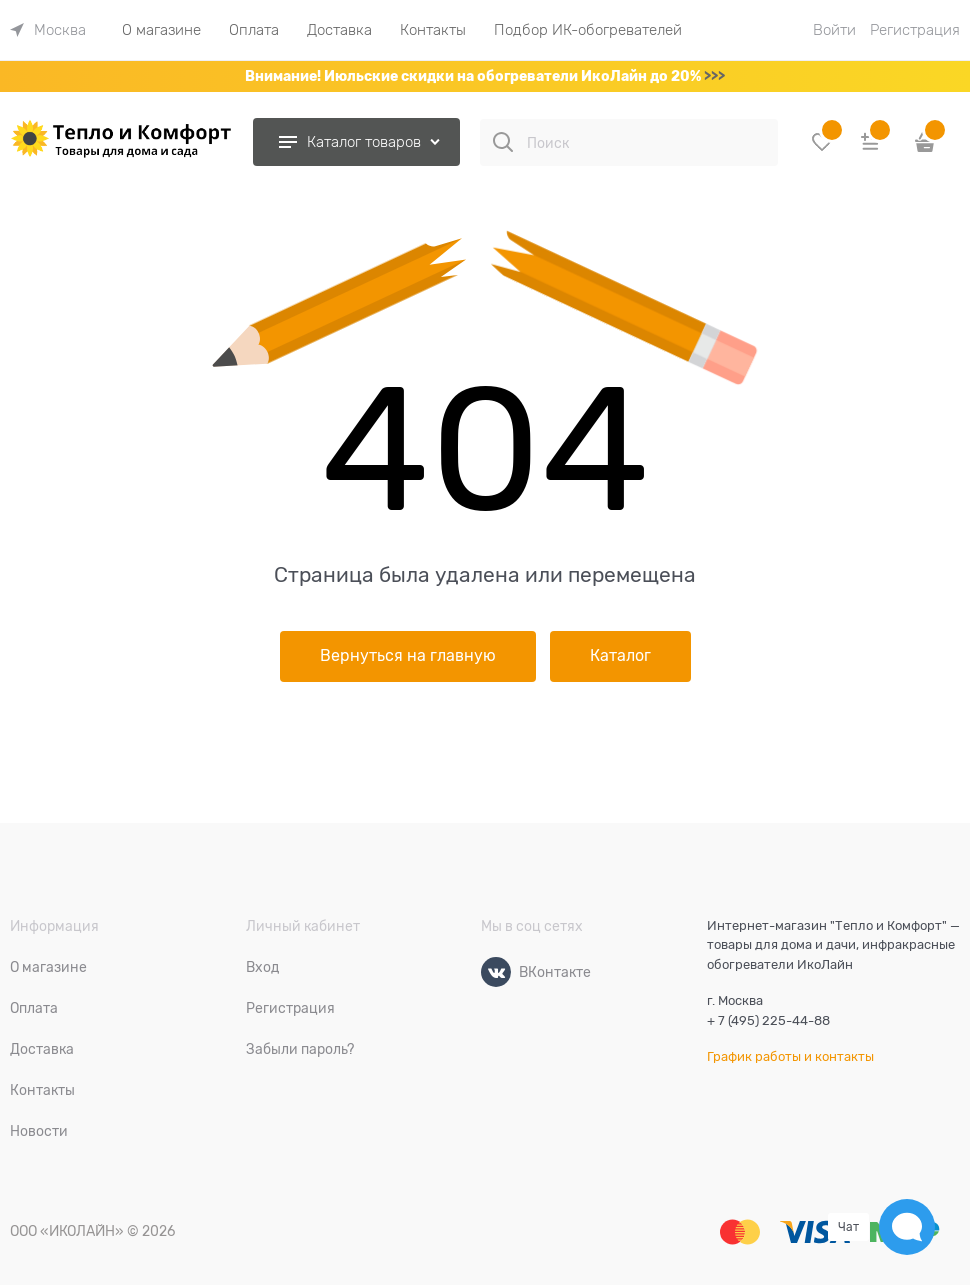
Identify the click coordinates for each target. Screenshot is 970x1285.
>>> (714, 76)
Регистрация (915, 30)
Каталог (620, 656)
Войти (834, 30)
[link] (48, 30)
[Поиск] (503, 142)
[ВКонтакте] (496, 972)
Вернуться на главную (408, 656)
